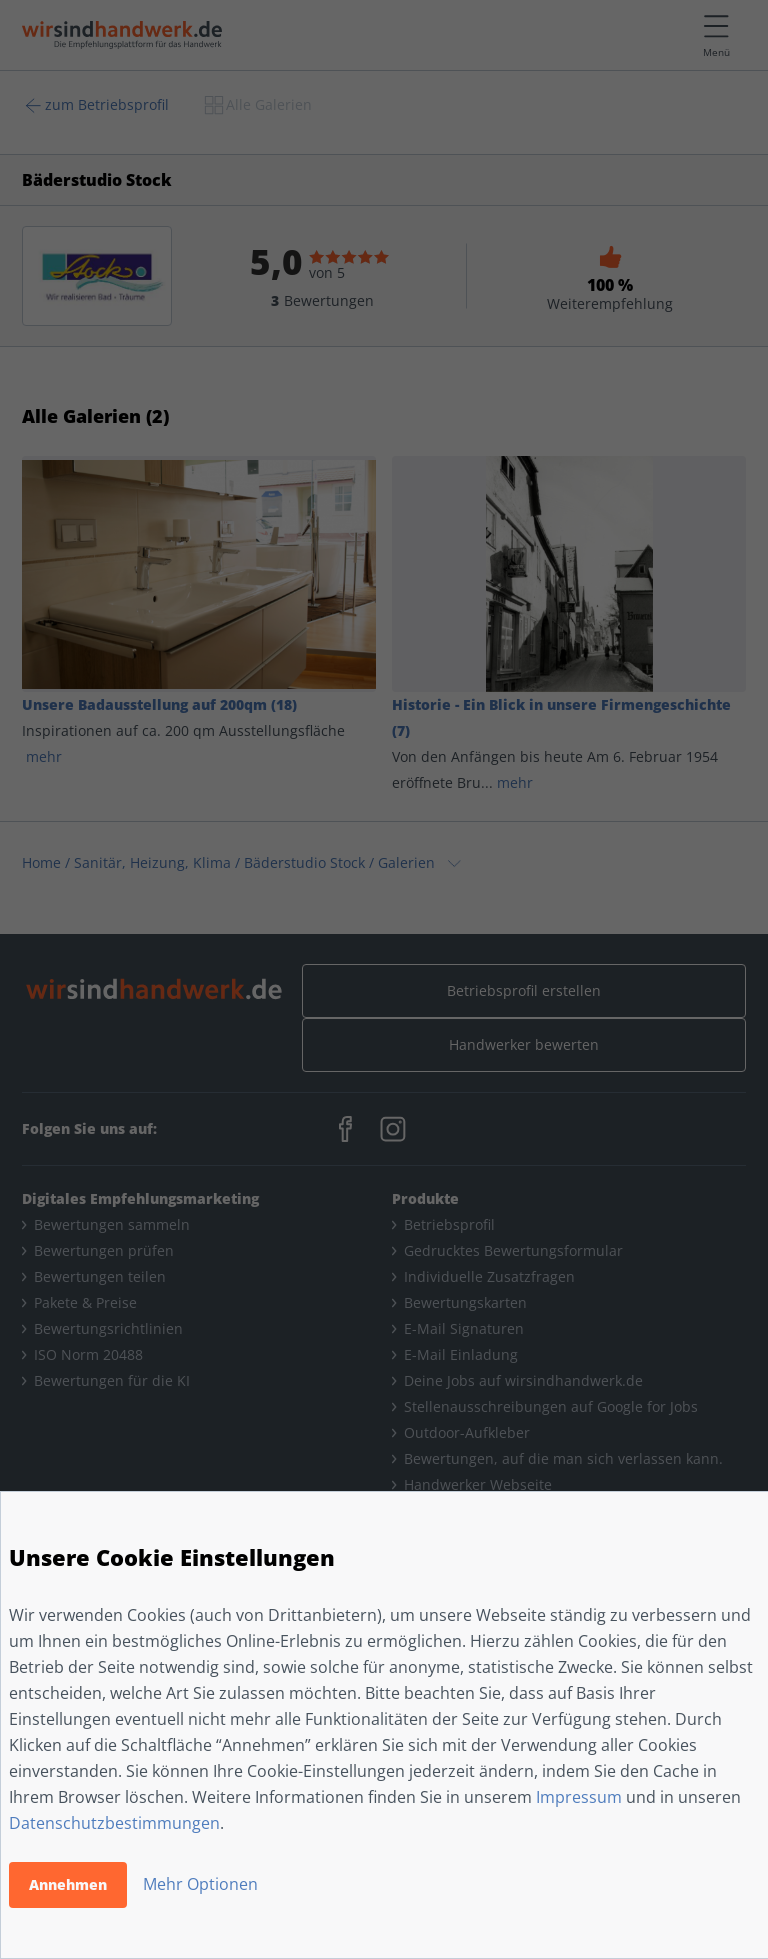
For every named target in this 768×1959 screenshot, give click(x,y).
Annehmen (68, 1884)
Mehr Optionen (200, 1884)
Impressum (579, 1797)
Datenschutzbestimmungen (114, 1823)
